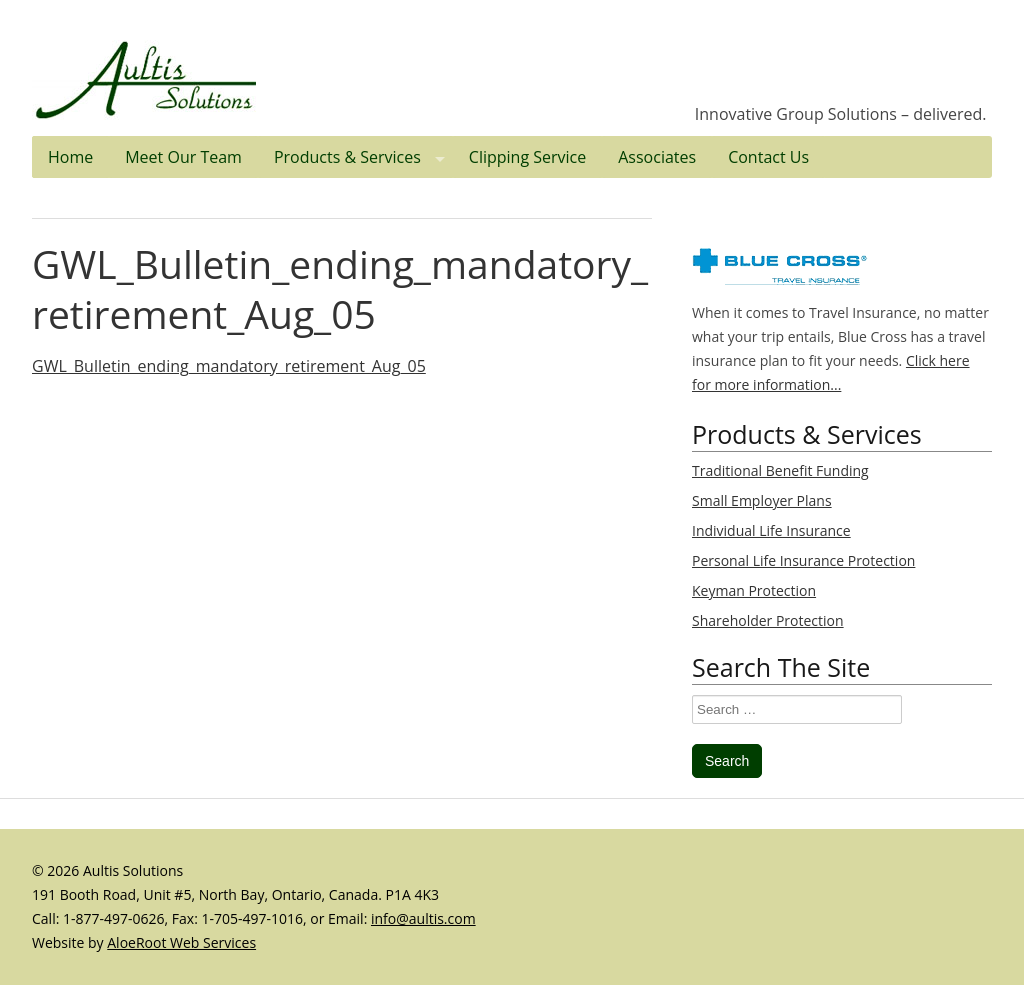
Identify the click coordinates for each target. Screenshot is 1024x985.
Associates (657, 157)
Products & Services (363, 157)
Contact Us (768, 157)
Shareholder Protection (768, 620)
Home (70, 157)
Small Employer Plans (762, 500)
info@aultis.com (423, 918)
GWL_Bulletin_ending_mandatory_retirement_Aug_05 (340, 288)
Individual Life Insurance (771, 530)
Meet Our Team (183, 157)
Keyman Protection (754, 590)
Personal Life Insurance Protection (803, 560)
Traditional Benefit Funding (780, 470)
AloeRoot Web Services (181, 942)
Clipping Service (527, 157)
